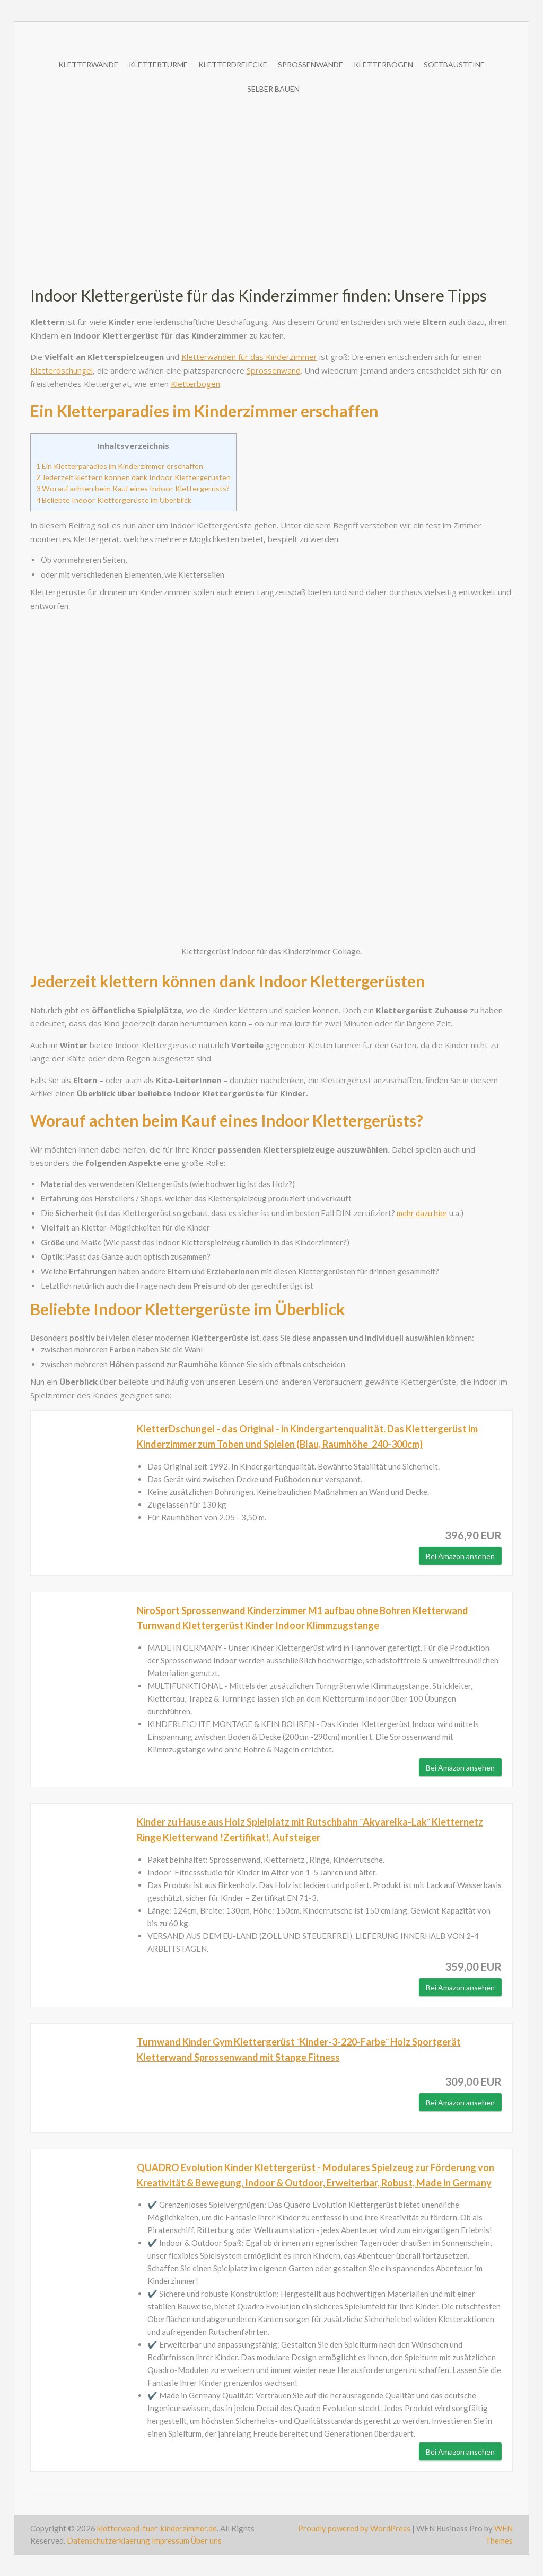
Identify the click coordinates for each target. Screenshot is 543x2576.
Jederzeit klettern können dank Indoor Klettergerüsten (133, 477)
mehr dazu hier (422, 1213)
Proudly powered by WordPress (354, 2528)
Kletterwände (88, 64)
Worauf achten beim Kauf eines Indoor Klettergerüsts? (133, 488)
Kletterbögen (383, 64)
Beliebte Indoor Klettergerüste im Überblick (113, 499)
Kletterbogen (195, 383)
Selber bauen (273, 88)
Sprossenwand (274, 370)
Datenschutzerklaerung (109, 2540)
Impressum (170, 2540)
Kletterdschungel (61, 370)
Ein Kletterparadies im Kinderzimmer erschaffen (119, 466)
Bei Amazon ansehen (460, 1556)
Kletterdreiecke (232, 64)
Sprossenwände (310, 64)
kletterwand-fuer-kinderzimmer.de (157, 2528)
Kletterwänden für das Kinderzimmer (249, 356)
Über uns (206, 2540)
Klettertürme (158, 64)
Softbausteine (454, 64)
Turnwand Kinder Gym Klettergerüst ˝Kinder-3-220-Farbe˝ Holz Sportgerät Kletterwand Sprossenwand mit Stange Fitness (299, 2049)
